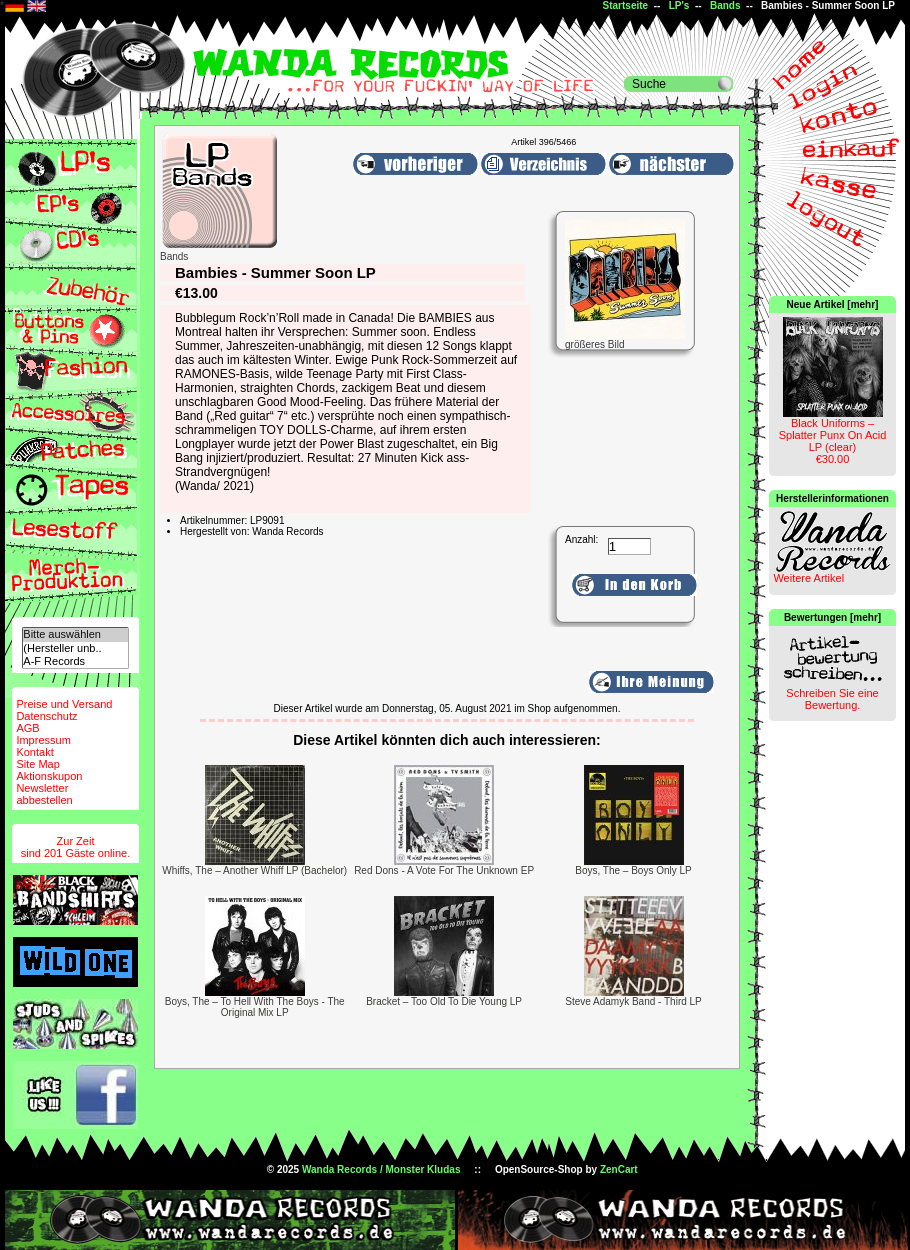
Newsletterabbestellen (44, 794)
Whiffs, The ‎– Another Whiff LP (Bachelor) (254, 870)
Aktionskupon (49, 776)
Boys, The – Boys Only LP (633, 870)
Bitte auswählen (75, 634)
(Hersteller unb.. (75, 648)
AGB (27, 728)
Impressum (43, 740)
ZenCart (619, 1169)
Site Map (37, 764)
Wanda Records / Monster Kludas (381, 1169)
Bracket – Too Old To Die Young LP (444, 1001)
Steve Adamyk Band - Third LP (633, 1001)
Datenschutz (46, 716)
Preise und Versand (64, 704)
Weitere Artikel (808, 578)
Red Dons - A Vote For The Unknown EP (444, 870)
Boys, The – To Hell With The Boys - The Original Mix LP (255, 1007)
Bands (725, 5)
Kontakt (34, 752)
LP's (679, 5)
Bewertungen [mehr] (832, 617)
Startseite (626, 5)
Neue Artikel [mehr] (833, 304)
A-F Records (75, 661)
